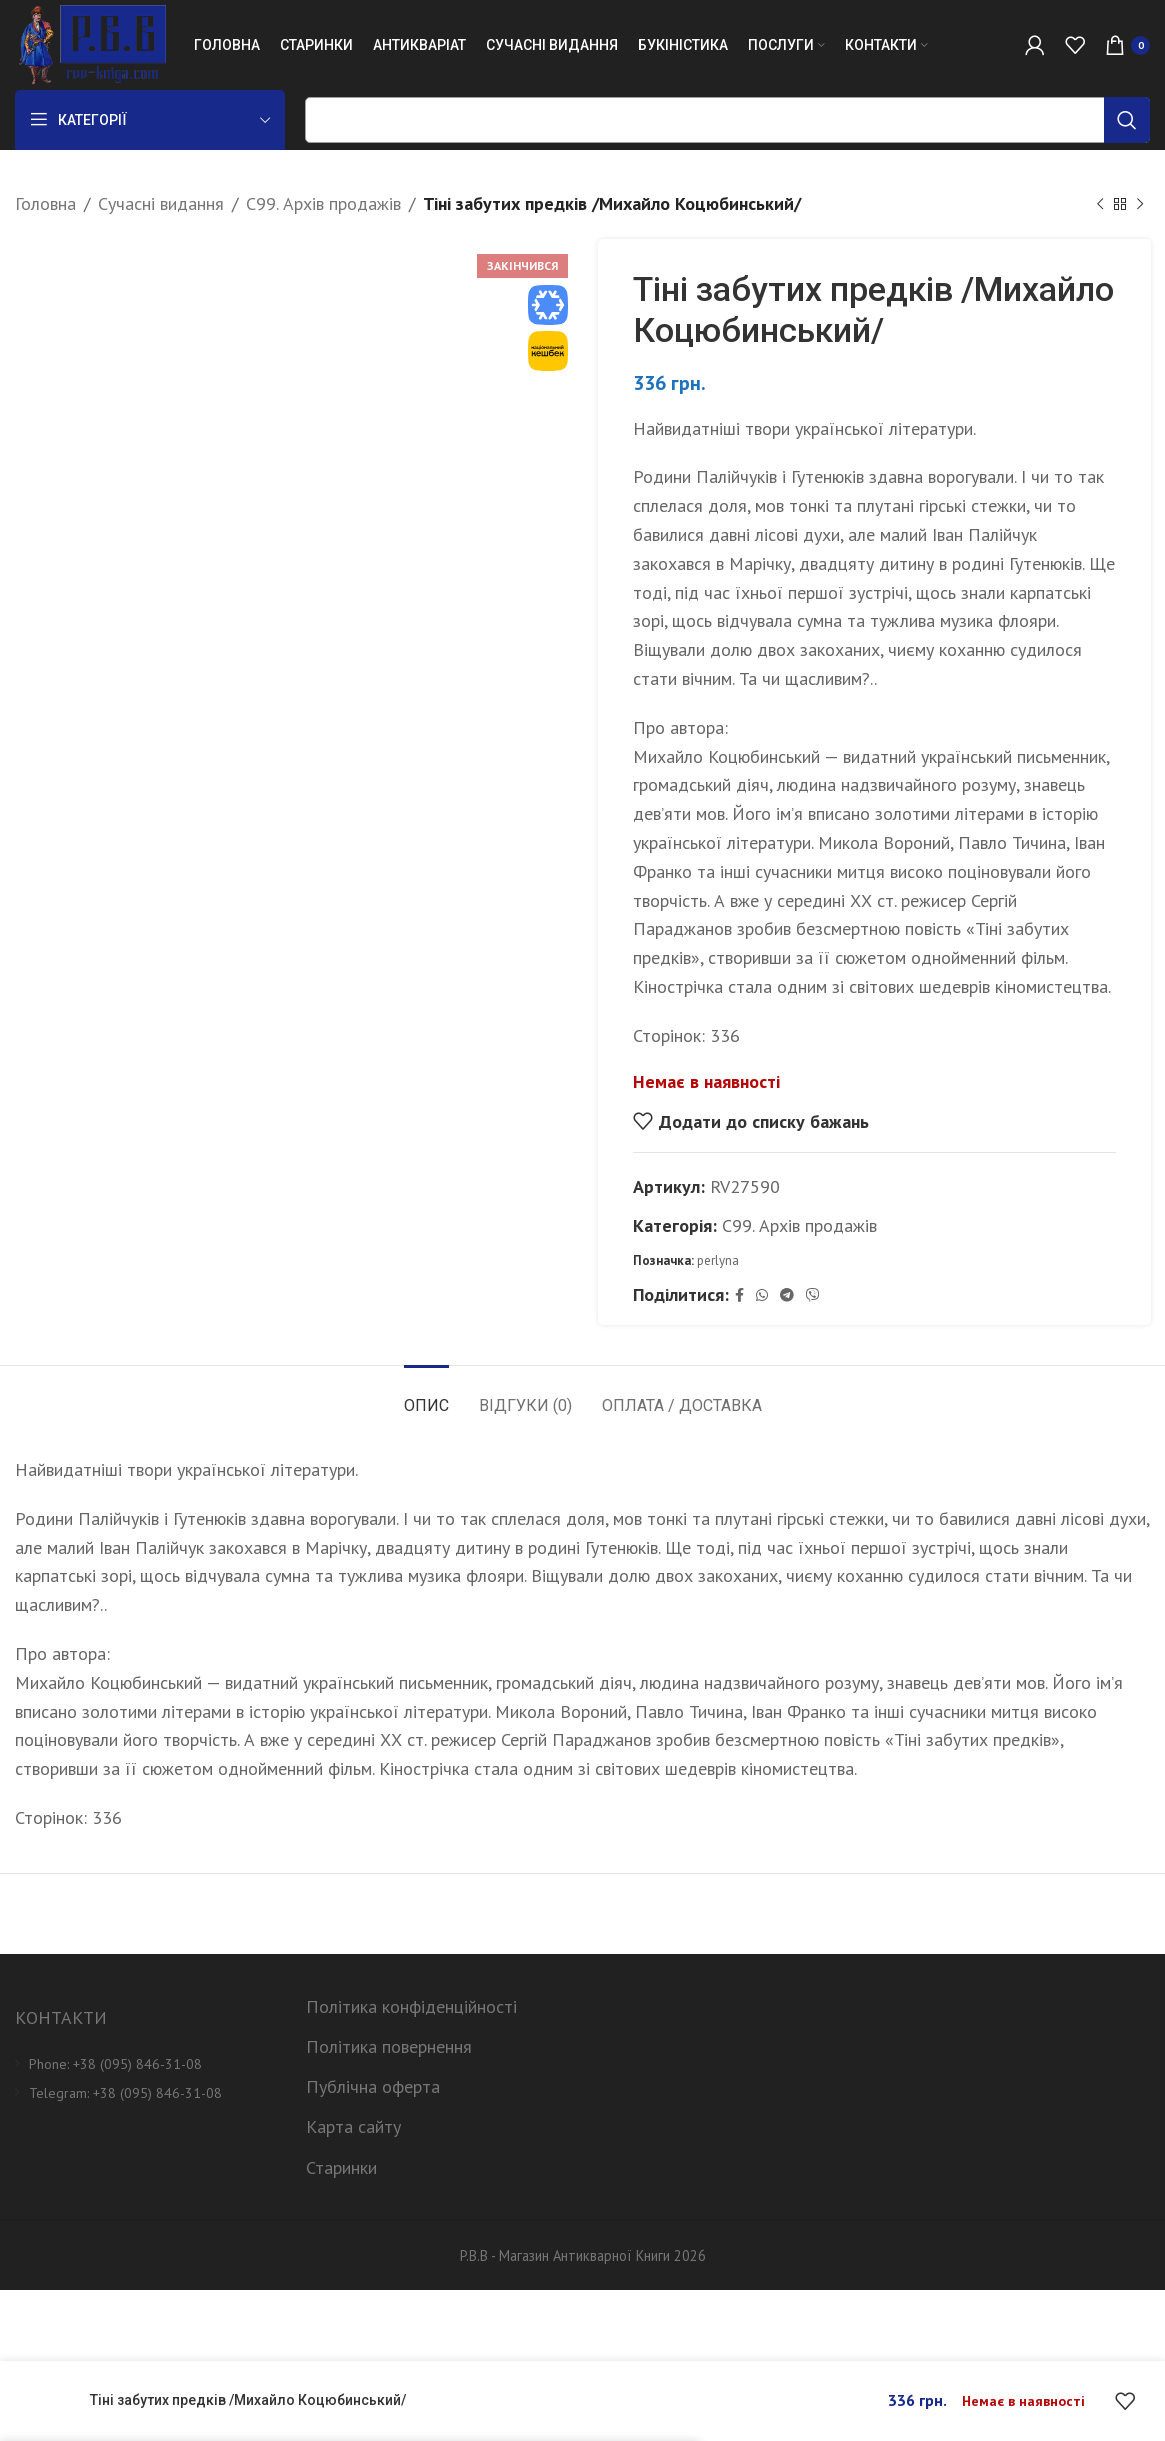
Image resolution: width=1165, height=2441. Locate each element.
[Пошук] (727, 120)
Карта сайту (353, 2126)
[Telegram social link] (787, 1295)
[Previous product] (1100, 204)
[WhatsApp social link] (762, 1295)
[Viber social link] (813, 1295)
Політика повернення (389, 2046)
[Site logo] (90, 43)
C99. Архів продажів (323, 203)
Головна (45, 203)
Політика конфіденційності (411, 2006)
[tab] (426, 1395)
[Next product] (1140, 204)
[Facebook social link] (739, 1295)
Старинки (341, 2167)
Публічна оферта (373, 2086)
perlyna (718, 1259)
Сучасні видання (161, 203)
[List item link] (145, 2064)
